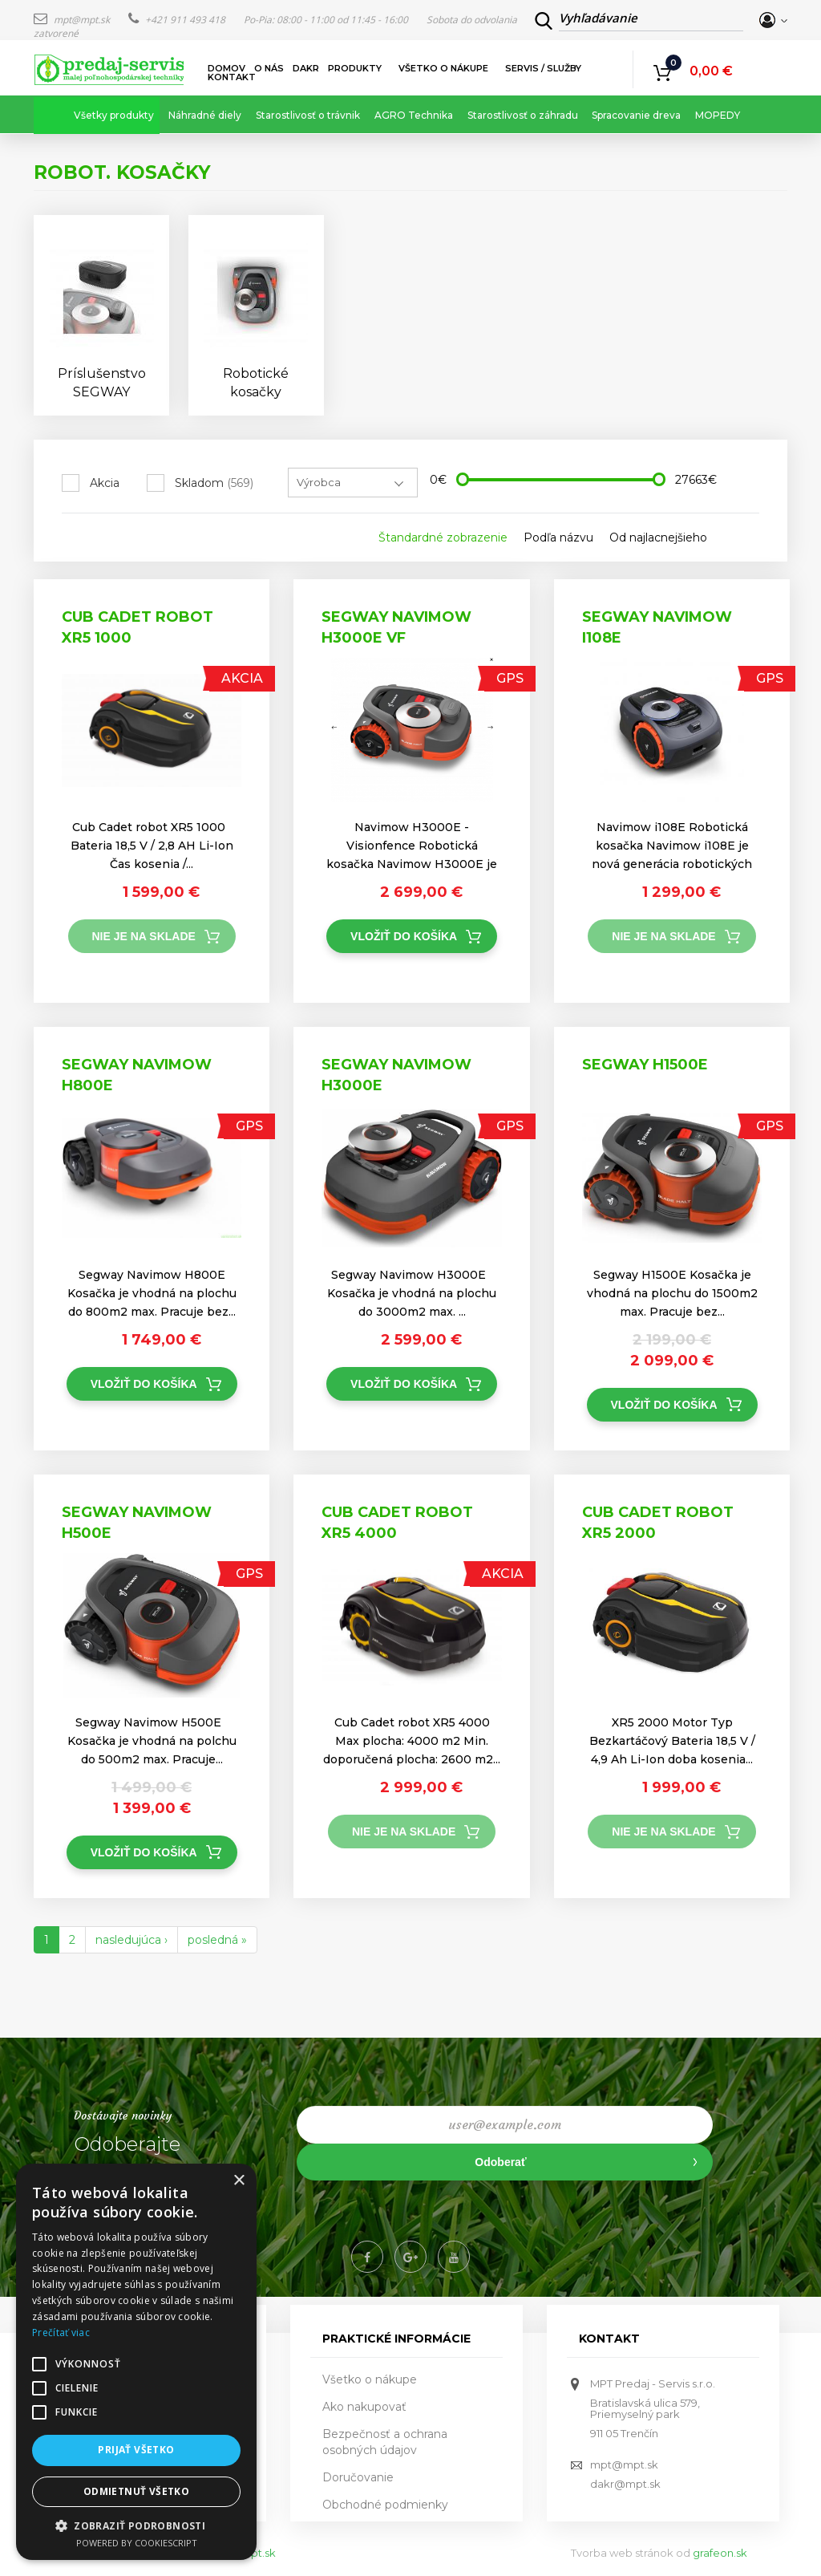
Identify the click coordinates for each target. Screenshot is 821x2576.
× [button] (239, 2181)
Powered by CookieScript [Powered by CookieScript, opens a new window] (136, 2543)
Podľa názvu (558, 537)
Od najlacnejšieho (658, 537)
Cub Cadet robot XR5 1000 (137, 627)
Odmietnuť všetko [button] (136, 2491)
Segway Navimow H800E (137, 1075)
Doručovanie (358, 2477)
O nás (269, 68)
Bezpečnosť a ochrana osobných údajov (384, 2442)
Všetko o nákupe (444, 68)
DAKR (306, 68)
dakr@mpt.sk (625, 2483)
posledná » (217, 1940)
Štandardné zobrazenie (443, 537)
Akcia (104, 483)
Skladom (214, 483)
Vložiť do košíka (403, 936)
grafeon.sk (720, 2552)
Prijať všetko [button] (136, 2449)
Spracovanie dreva (636, 115)
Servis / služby (544, 68)
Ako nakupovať (364, 2407)
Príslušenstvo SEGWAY (102, 383)
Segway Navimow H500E (137, 1522)
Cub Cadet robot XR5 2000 (658, 1522)
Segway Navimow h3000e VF (396, 627)
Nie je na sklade (144, 936)
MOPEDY (717, 115)
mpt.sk (258, 2552)
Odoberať (500, 2162)
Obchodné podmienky (385, 2504)
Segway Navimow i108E (657, 627)
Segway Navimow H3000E (396, 1075)
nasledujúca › (131, 1940)
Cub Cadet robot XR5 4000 (397, 1522)
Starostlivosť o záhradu (522, 115)
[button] (136, 2525)
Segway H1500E (645, 1064)
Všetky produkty (114, 115)
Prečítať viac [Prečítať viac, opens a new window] (61, 2332)
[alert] (136, 2362)
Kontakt (232, 77)
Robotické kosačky (256, 383)
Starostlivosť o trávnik (308, 115)
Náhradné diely (204, 115)
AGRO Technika (413, 115)
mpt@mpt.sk (73, 19)
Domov (226, 68)
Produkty (355, 68)
